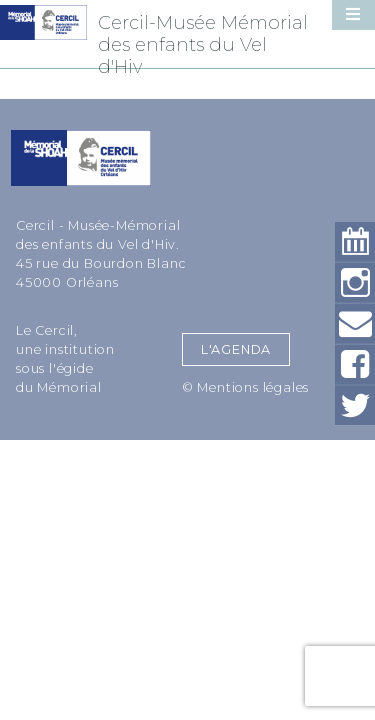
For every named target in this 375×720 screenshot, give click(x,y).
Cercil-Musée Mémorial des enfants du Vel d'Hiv (203, 45)
